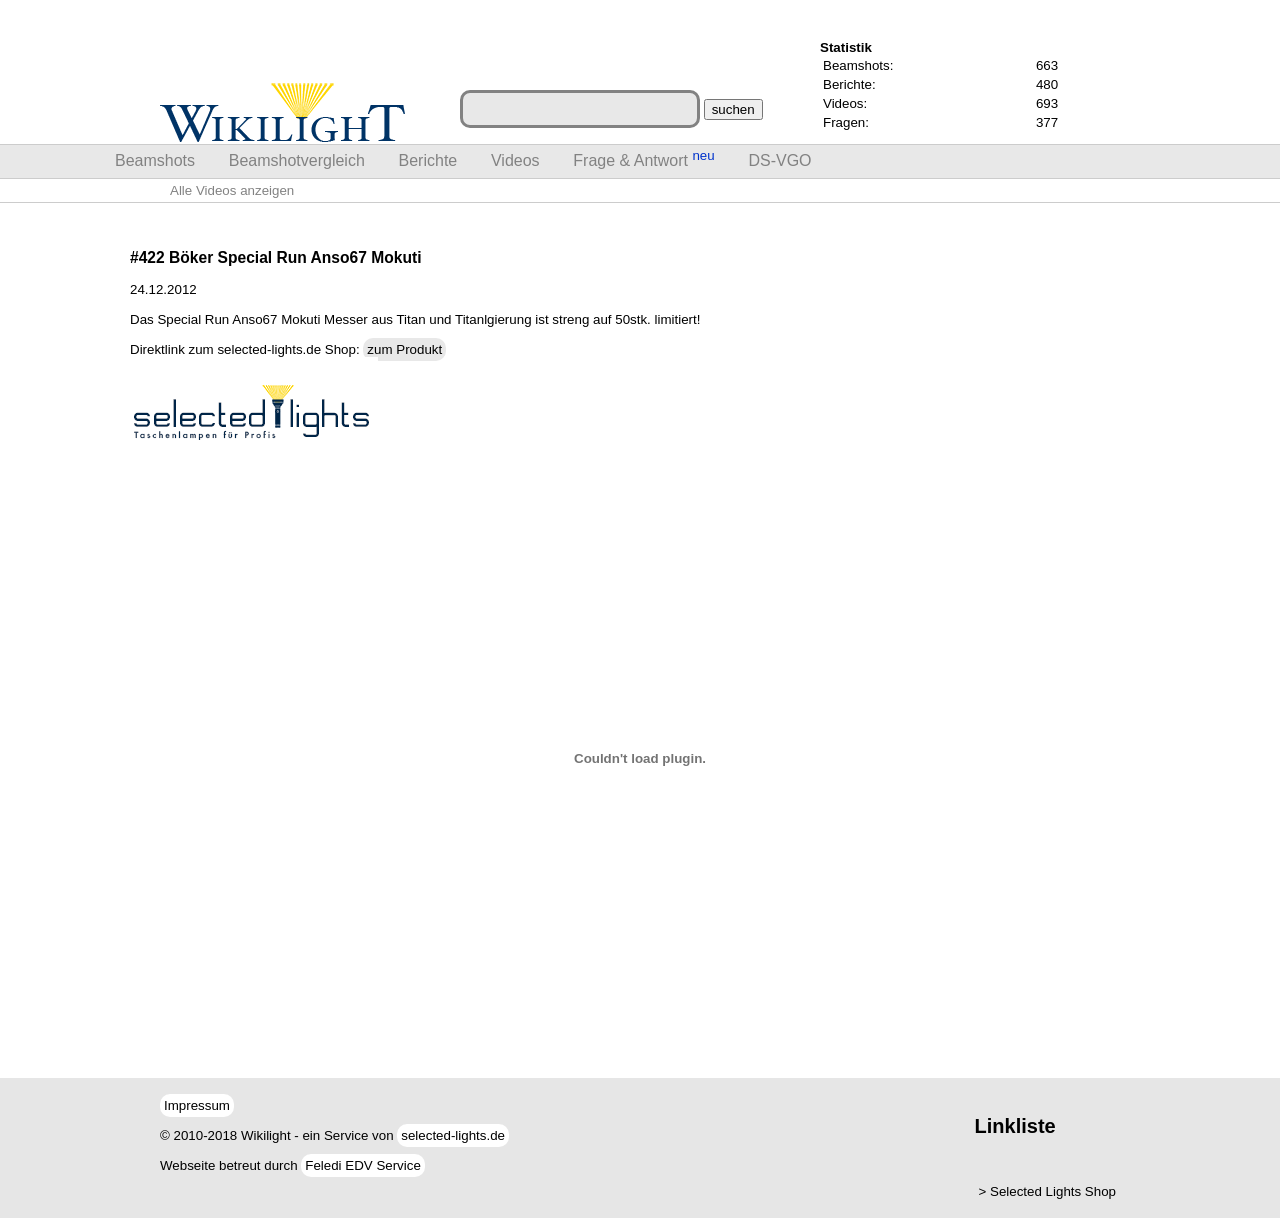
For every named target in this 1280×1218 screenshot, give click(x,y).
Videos (515, 160)
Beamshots (155, 160)
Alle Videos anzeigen (232, 190)
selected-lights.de (453, 1135)
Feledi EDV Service (363, 1165)
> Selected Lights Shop (1047, 1191)
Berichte (428, 160)
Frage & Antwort (643, 158)
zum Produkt (404, 349)
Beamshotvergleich (297, 160)
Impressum (197, 1105)
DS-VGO (779, 160)
